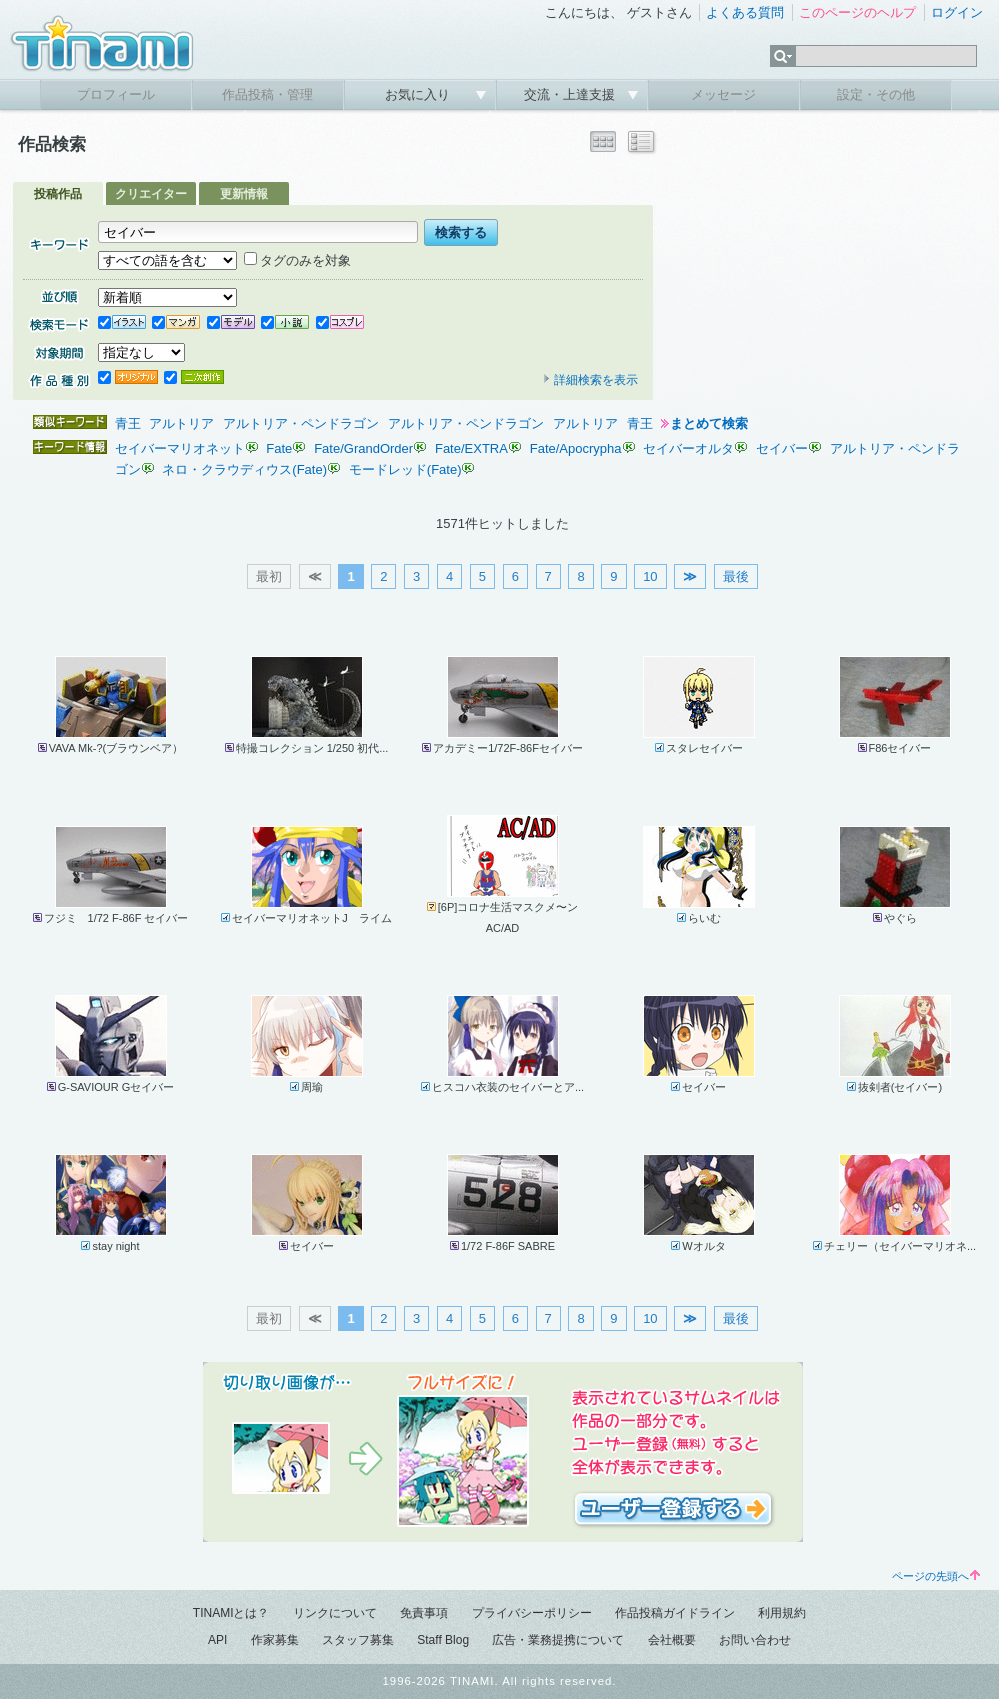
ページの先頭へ (936, 1576)
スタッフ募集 (358, 1640)
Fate (279, 448)
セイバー (782, 448)
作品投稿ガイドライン (675, 1613)
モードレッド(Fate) (405, 469)
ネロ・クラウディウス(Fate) (244, 469)
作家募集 (275, 1640)
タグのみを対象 (297, 260)
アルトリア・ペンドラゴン (301, 423)
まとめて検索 (709, 423)
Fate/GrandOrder (363, 448)
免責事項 (424, 1613)
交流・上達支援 (571, 94)
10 (650, 576)
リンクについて (335, 1613)
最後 (736, 576)
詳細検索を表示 (590, 380)
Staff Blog (443, 1640)
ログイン (957, 12)
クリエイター (151, 194)
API (217, 1640)
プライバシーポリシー (532, 1613)
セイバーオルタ (688, 448)
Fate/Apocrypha (576, 448)
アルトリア (181, 423)
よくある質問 (745, 12)
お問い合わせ (755, 1640)
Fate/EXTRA (471, 448)
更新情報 (244, 194)
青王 (128, 423)
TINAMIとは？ (231, 1613)
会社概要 (672, 1640)
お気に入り (419, 94)
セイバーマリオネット (180, 448)
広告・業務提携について (558, 1640)
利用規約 (782, 1613)
